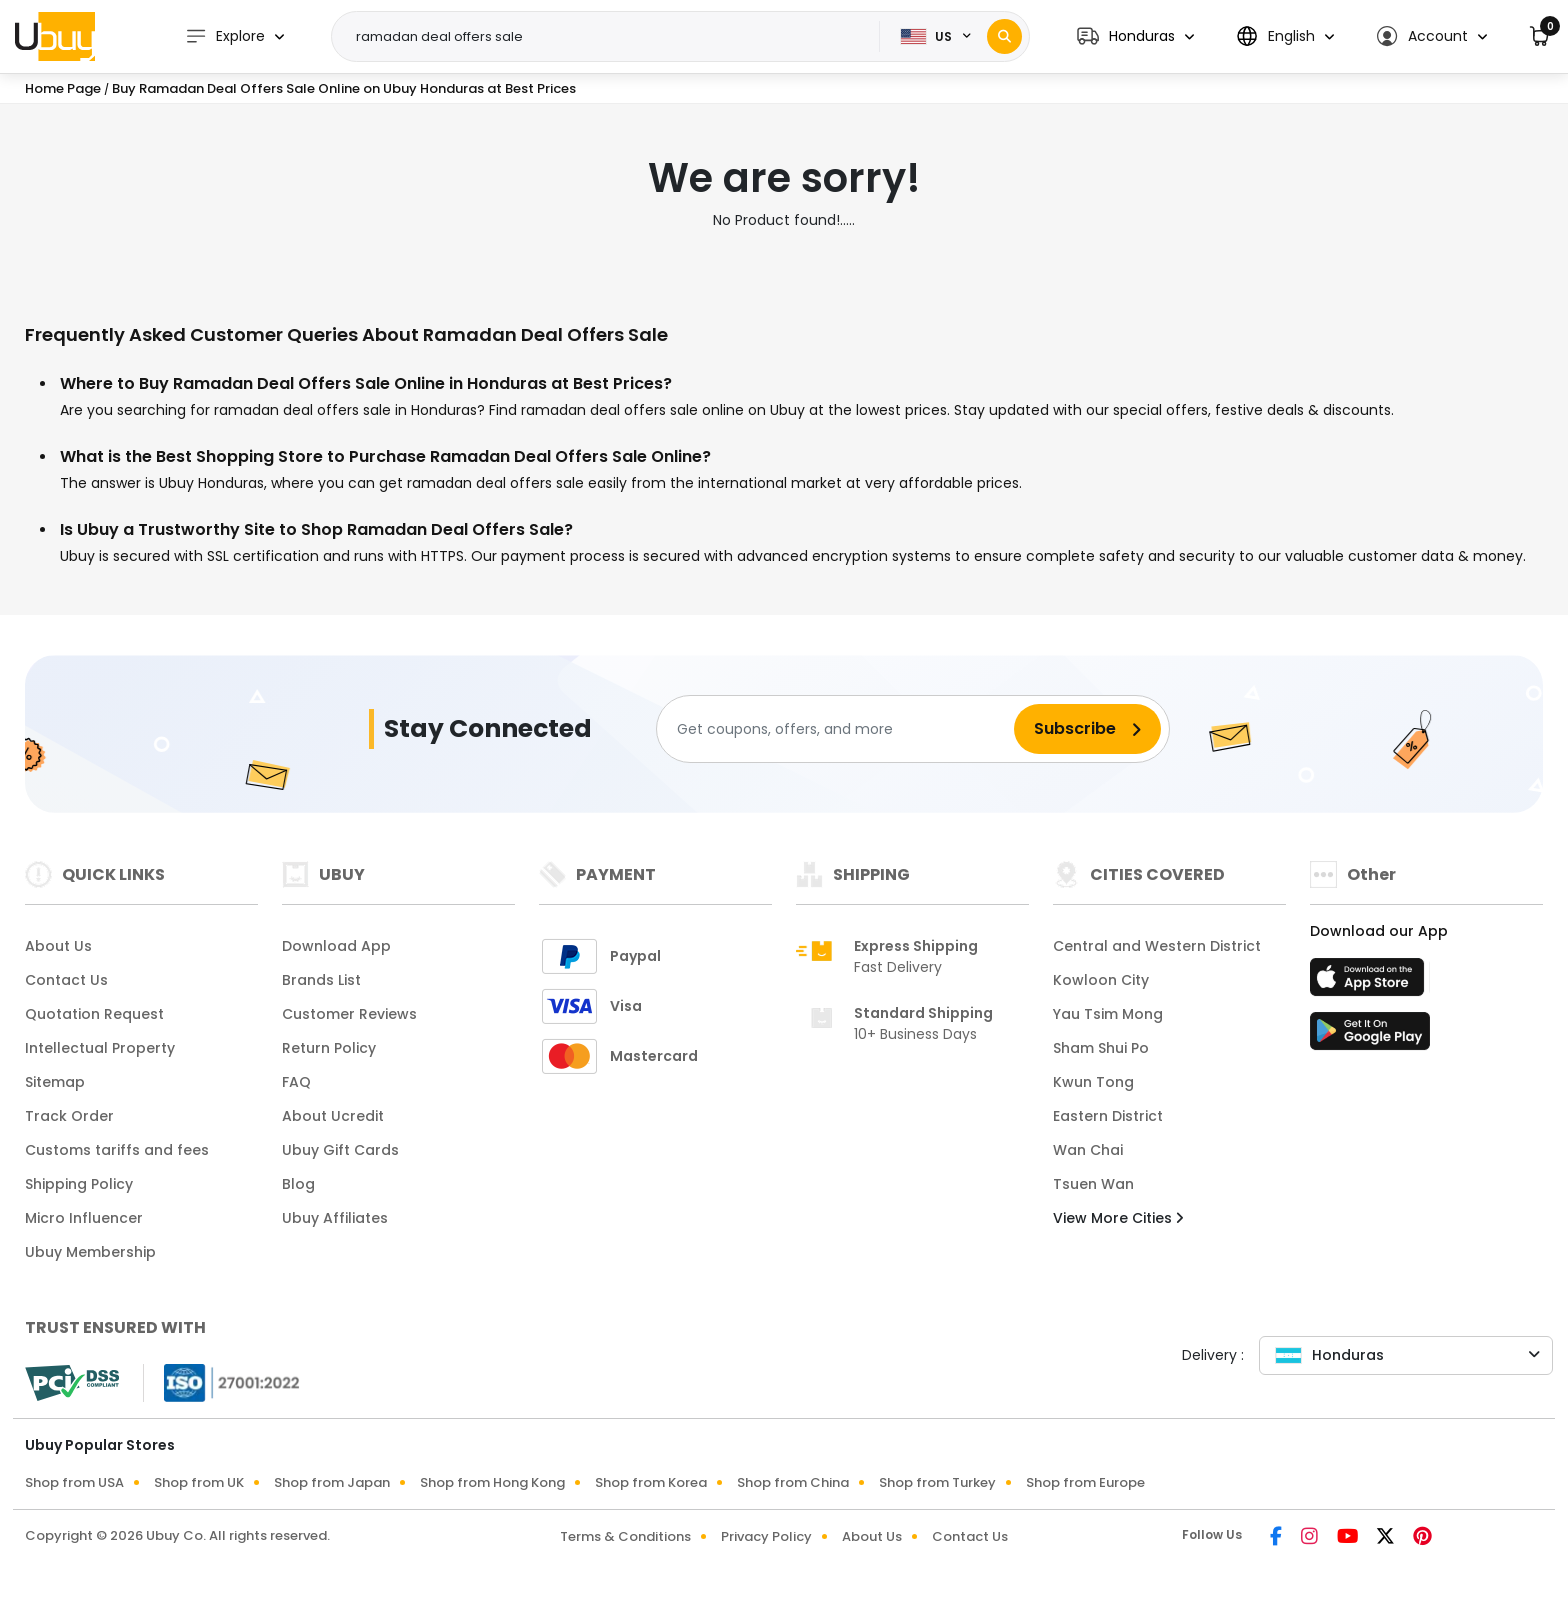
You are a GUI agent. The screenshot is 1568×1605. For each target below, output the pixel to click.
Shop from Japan (332, 1482)
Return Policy (329, 1048)
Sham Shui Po (1101, 1048)
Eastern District (1108, 1116)
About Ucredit (333, 1116)
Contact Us (66, 980)
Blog (298, 1184)
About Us (58, 946)
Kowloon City (1101, 980)
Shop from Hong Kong (492, 1482)
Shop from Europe (1085, 1482)
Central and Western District (1157, 946)
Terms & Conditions (625, 1536)
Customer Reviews (349, 1014)
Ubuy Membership (90, 1252)
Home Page (63, 88)
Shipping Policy (79, 1184)
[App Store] (1370, 983)
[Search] (1004, 36)
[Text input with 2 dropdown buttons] (612, 37)
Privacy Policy (766, 1536)
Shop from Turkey (937, 1482)
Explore (225, 36)
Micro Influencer (84, 1218)
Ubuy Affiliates (335, 1218)
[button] (1135, 36)
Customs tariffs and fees (117, 1150)
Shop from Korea (651, 1482)
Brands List (321, 980)
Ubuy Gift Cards (340, 1150)
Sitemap (55, 1082)
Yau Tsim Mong (1108, 1014)
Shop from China (793, 1482)
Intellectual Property (100, 1048)
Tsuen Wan (1093, 1184)
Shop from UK (199, 1482)
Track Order (69, 1116)
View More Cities (1118, 1218)
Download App (336, 946)
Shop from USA (74, 1482)
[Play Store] (1370, 1037)
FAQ (296, 1082)
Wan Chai (1088, 1150)
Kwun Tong (1093, 1082)
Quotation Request (94, 1014)
